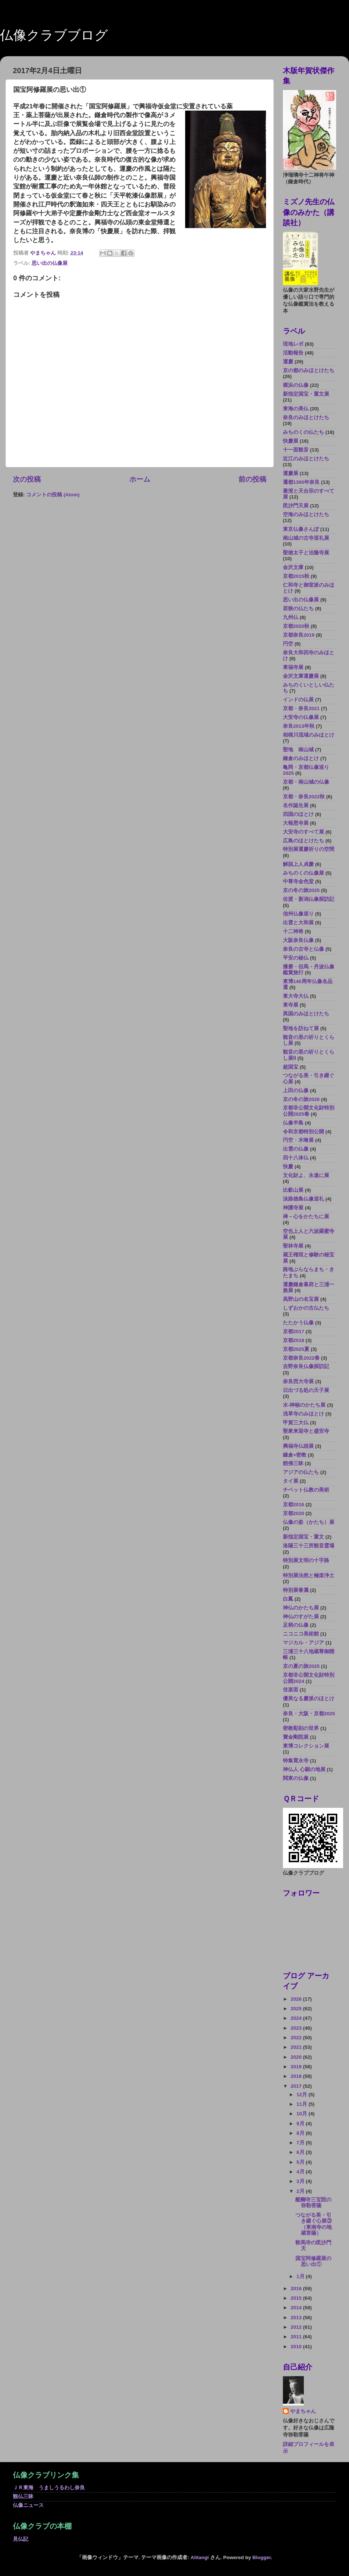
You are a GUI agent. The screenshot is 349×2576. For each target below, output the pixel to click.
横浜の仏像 (296, 385)
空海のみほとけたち (306, 514)
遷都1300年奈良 (301, 482)
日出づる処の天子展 (306, 1390)
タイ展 (290, 1481)
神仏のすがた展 (301, 1616)
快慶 (288, 1166)
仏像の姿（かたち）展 (308, 1522)
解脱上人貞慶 (298, 864)
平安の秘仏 (296, 958)
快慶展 (290, 441)
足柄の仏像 (296, 1625)
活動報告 (293, 353)
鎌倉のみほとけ (301, 758)
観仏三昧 (23, 2496)
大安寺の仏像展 (301, 717)
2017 (297, 2086)
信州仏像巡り (298, 914)
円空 (288, 644)
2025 (297, 2008)
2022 (297, 2037)
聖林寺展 (293, 1246)
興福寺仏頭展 (298, 1446)
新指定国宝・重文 (303, 1537)
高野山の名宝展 (301, 1299)
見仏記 (20, 2539)
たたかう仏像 (298, 1322)
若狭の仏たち (298, 608)
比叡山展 (293, 1190)
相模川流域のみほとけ (308, 735)
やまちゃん (303, 2411)
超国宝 (290, 1067)
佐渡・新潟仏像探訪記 (308, 899)
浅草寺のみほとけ (303, 1414)
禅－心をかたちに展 (306, 1216)
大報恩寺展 (296, 823)
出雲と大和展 (298, 922)
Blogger (261, 2557)
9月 (301, 2123)
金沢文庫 (293, 567)
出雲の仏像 (296, 1149)
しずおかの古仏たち (306, 1308)
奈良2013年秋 (298, 726)
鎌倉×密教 (294, 1455)
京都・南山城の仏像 (306, 782)
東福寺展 (293, 667)
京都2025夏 (296, 1349)
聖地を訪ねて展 (301, 1028)
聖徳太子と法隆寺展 (306, 552)
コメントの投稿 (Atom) (52, 494)
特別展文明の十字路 (306, 1560)
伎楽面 (290, 1689)
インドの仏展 (298, 699)
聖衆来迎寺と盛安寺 (306, 1431)
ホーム (139, 479)
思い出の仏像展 (50, 263)
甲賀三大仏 (296, 1422)
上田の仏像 (296, 1090)
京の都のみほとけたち (308, 370)
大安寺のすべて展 (303, 832)
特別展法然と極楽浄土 (308, 1575)
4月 (301, 2171)
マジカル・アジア (303, 1642)
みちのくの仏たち (303, 432)
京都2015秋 (296, 576)
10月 (302, 2113)
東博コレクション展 (306, 1746)
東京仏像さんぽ (301, 529)
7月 (301, 2142)
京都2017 (293, 1331)
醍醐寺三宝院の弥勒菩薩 (313, 2202)
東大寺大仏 (296, 996)
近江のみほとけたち (306, 458)
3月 (301, 2181)
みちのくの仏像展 (303, 873)
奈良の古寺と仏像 (303, 949)
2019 (297, 2066)
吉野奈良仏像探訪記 (306, 1366)
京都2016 (293, 1504)
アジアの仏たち (301, 1472)
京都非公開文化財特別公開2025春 (308, 1110)
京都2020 (293, 1513)
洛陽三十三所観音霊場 (308, 1545)
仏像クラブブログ (54, 35)
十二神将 (293, 931)
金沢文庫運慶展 (301, 676)
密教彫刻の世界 (301, 1728)
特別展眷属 (296, 1590)
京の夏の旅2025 (301, 1666)
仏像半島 (293, 1123)
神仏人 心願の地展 (304, 1769)
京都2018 (293, 1340)
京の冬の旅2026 (301, 1099)
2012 (297, 2327)
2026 (297, 1999)
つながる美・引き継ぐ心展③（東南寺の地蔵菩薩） (313, 2224)
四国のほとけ (298, 814)
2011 (297, 2336)
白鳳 (288, 1599)
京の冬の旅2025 (301, 890)
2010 (297, 2346)
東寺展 (290, 1005)
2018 (297, 2076)
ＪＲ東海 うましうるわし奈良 (49, 2487)
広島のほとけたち (303, 840)
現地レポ (293, 344)
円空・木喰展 (298, 1140)
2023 (297, 2028)
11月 (302, 2104)
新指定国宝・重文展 (306, 394)
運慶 (288, 361)
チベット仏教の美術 (306, 1490)
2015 (297, 2298)
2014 (297, 2307)
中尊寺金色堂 (298, 881)
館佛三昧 (293, 1463)
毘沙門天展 (296, 505)
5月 (301, 2162)
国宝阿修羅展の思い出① (313, 2261)
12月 (302, 2094)
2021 (297, 2047)
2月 (301, 2191)
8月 (301, 2133)
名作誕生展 (296, 805)
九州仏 (290, 617)
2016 (297, 2288)
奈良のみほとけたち (306, 417)
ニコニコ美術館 (301, 1634)
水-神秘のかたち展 (304, 1405)
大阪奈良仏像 (298, 940)
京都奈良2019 (298, 635)
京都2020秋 (296, 626)
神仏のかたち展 (301, 1608)
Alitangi (200, 2557)
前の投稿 (252, 479)
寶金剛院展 (296, 1737)
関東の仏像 (296, 1778)
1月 (301, 2276)
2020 (297, 2057)
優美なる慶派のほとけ (308, 1698)
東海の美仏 (296, 408)
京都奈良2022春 (301, 1358)
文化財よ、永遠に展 (306, 1175)
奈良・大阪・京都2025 (309, 1713)
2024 (297, 2018)
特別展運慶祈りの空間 (308, 849)
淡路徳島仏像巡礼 (303, 1199)
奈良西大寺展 (298, 1381)
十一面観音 (296, 450)
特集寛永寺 (296, 1760)
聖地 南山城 (298, 749)
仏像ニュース (28, 2505)
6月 (301, 2152)
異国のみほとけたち (306, 1014)
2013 (297, 2317)
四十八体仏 (296, 1158)
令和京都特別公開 (303, 1131)
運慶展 (290, 473)
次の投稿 (27, 479)
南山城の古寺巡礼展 (306, 538)
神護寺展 (293, 1207)
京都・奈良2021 (301, 708)
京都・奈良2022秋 (304, 796)
